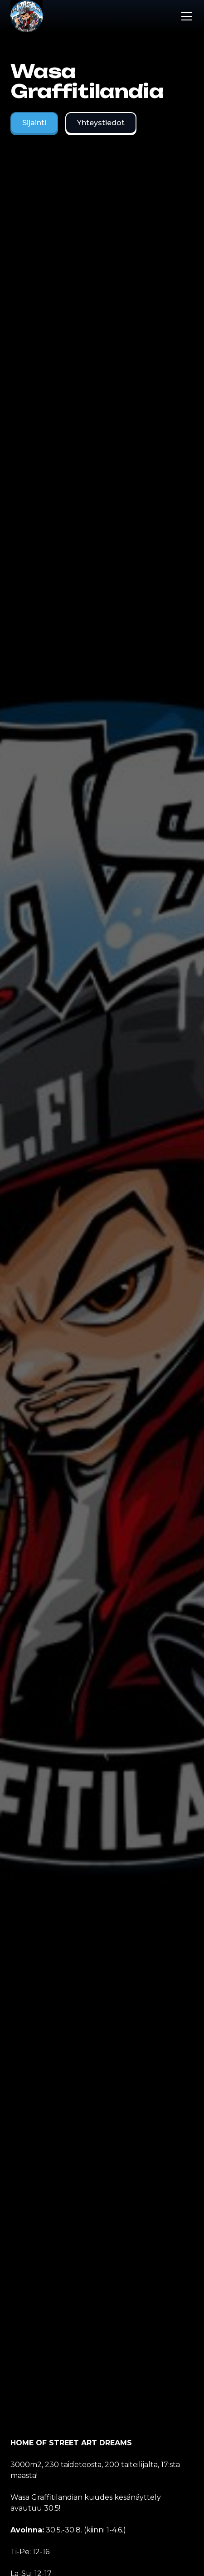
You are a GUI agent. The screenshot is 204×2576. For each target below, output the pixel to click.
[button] (185, 16)
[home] (26, 16)
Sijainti (34, 122)
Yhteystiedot (101, 122)
